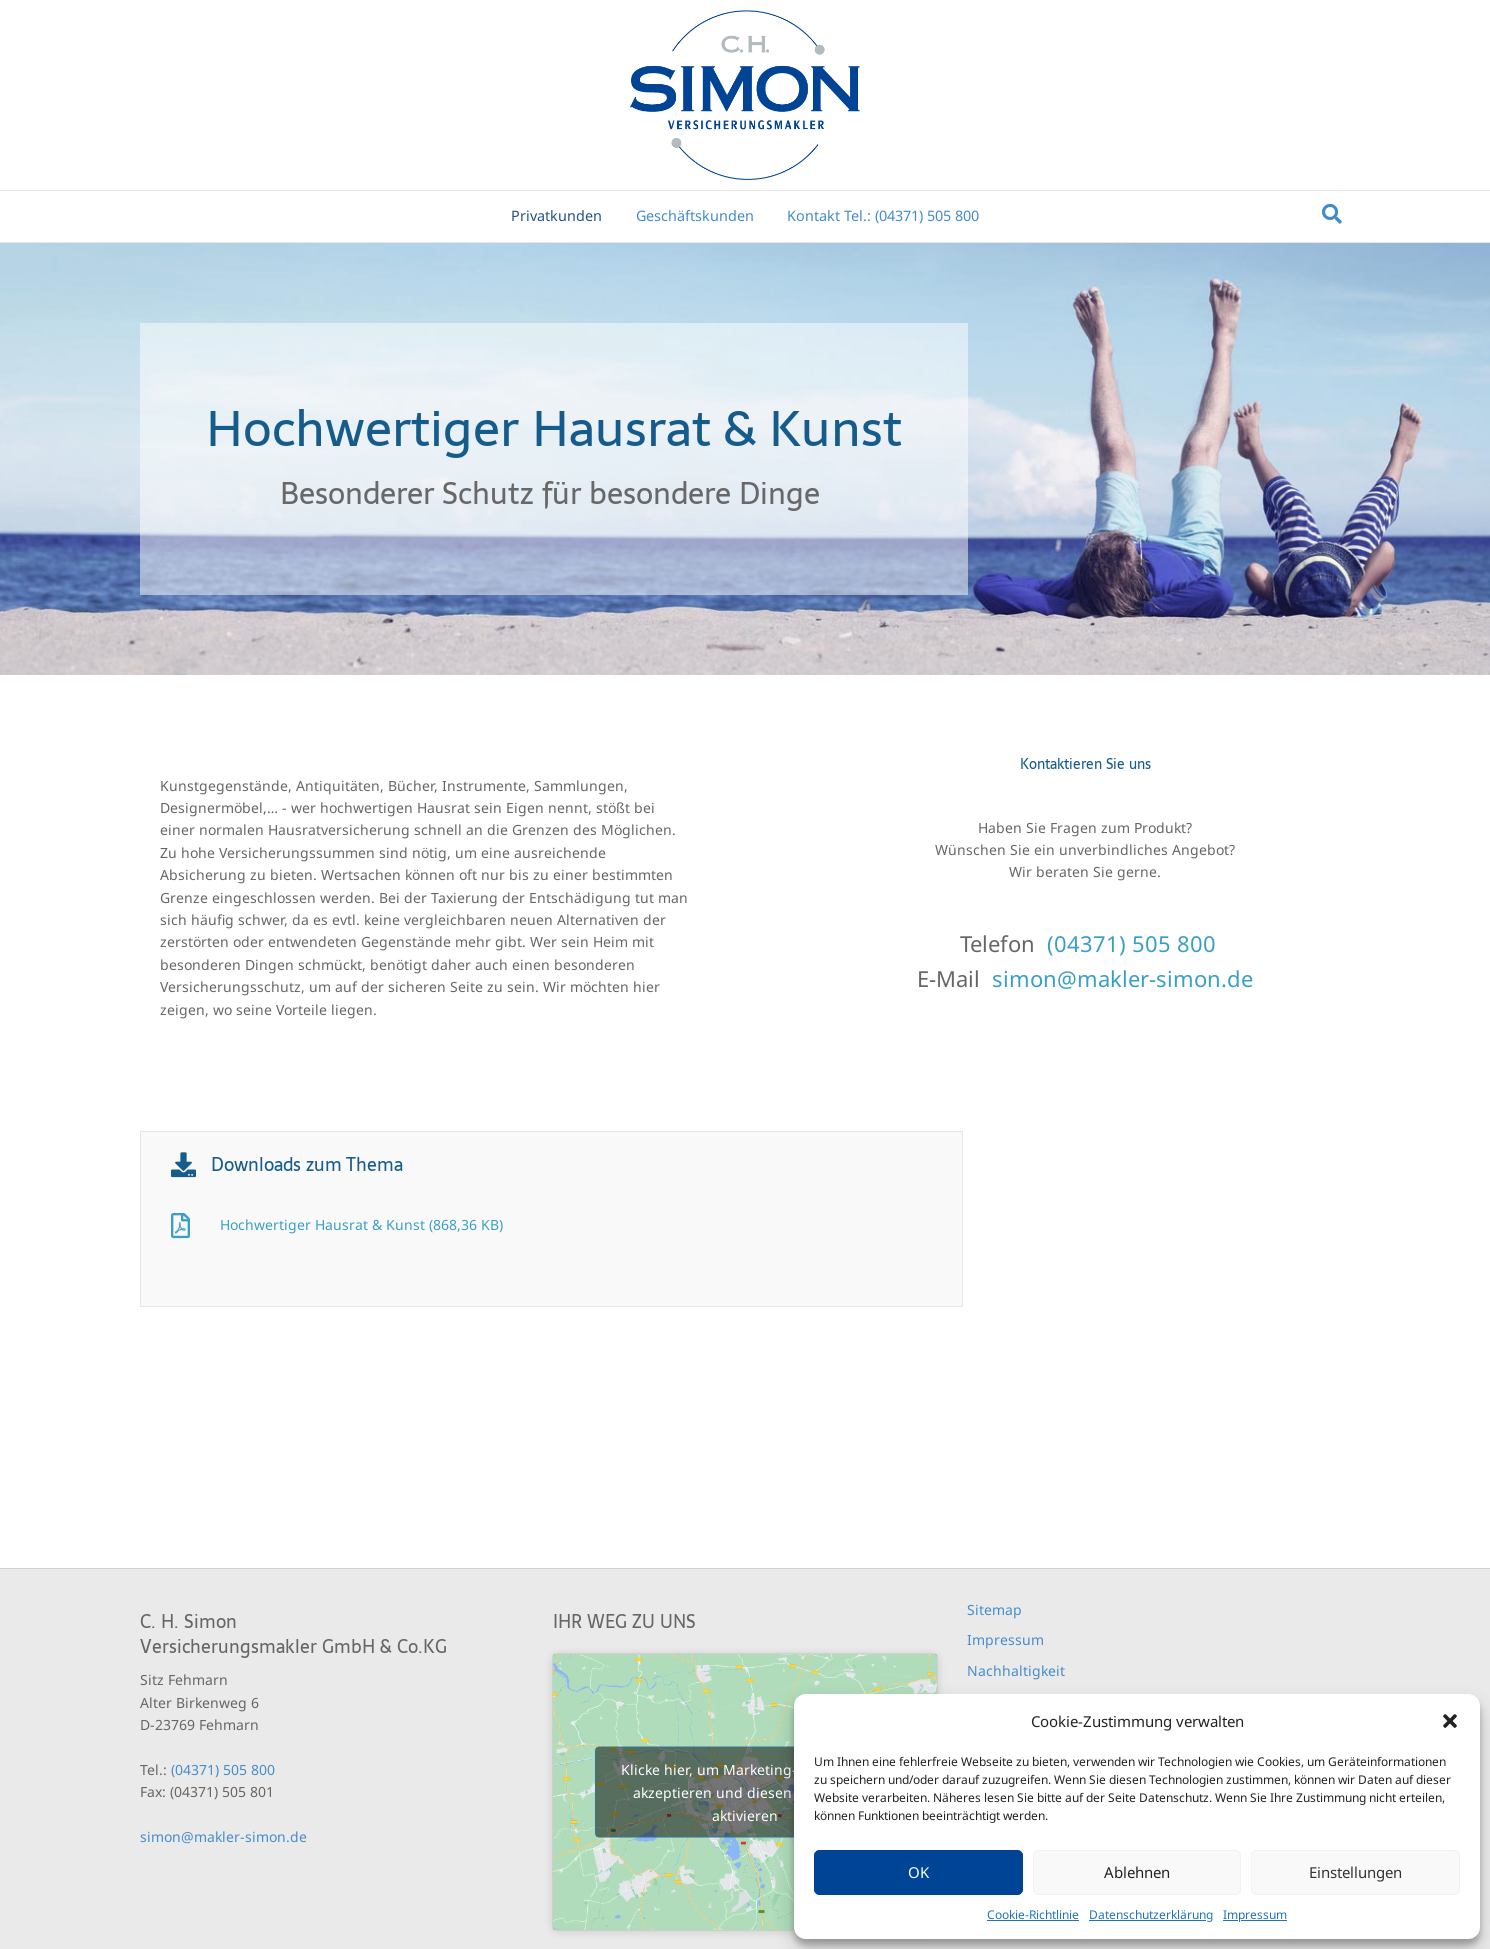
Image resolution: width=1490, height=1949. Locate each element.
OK (918, 1872)
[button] (1450, 1721)
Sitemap (994, 1609)
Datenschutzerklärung (1151, 1914)
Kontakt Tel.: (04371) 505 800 (883, 215)
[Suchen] (1332, 214)
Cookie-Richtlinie (1033, 1914)
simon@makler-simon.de (1122, 978)
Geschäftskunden (695, 215)
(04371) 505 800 (1131, 943)
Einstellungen (1355, 1872)
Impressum (1255, 1914)
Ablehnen (1137, 1872)
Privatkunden (556, 215)
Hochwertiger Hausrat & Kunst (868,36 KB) (361, 1224)
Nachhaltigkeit (1016, 1670)
